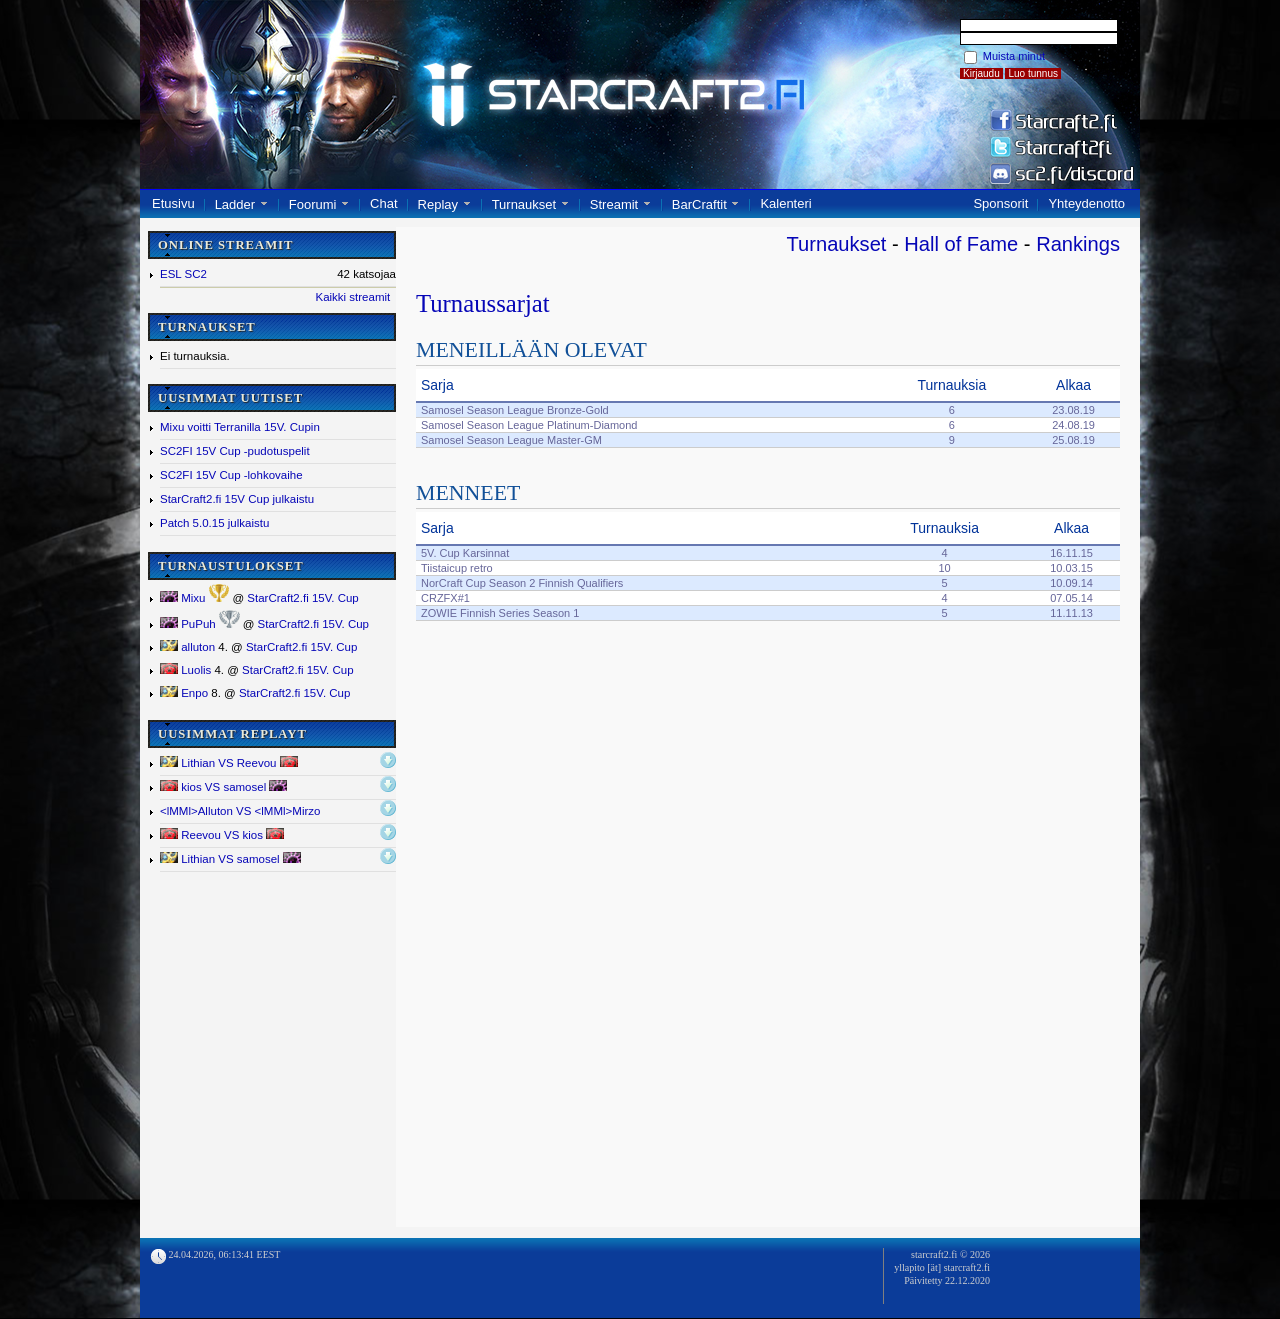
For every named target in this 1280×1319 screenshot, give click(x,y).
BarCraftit (699, 204)
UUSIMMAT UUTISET (230, 398)
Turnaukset (524, 204)
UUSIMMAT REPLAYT (232, 734)
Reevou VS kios (222, 834)
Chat (383, 203)
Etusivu (173, 203)
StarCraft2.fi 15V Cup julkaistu (237, 499)
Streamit (614, 204)
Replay (438, 204)
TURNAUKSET (207, 327)
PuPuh (188, 624)
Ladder (235, 204)
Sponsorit (1000, 203)
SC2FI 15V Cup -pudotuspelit (235, 451)
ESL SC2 (183, 274)
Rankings (1078, 244)
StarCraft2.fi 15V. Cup (302, 598)
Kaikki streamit (352, 297)
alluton (187, 647)
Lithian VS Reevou (229, 762)
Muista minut (1014, 56)
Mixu (182, 598)
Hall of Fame (961, 244)
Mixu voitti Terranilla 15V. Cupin (240, 427)
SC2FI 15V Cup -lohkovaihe (231, 475)
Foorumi (313, 204)
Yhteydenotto (1086, 203)
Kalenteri (785, 203)
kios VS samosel (223, 786)
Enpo (184, 693)
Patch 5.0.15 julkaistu (214, 523)
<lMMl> (240, 811)
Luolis (185, 670)
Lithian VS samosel (230, 858)
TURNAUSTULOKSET (231, 566)
